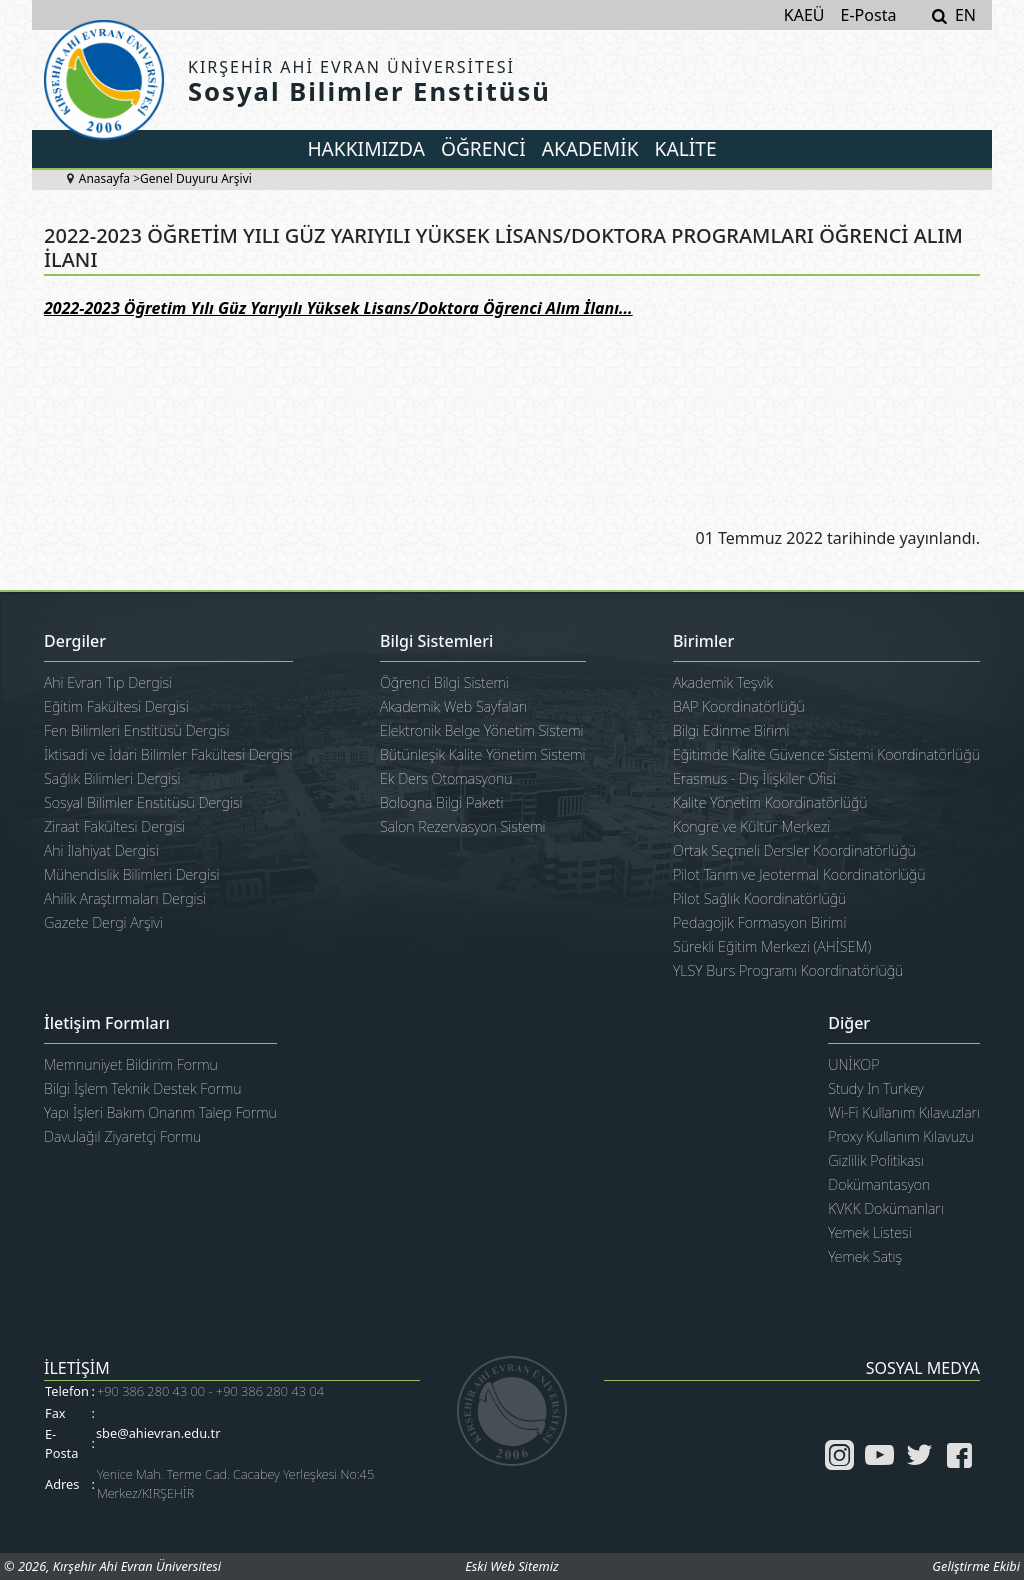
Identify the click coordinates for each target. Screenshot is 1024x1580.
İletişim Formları (107, 1024)
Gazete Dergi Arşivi (103, 922)
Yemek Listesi (869, 1232)
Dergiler (75, 642)
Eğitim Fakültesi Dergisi (116, 706)
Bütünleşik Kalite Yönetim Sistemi (483, 754)
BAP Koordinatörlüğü (739, 706)
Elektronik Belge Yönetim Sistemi (482, 730)
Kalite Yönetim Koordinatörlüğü (770, 802)
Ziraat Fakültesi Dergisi (114, 826)
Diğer (849, 1024)
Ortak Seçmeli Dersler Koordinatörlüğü (794, 850)
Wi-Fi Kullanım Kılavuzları (904, 1112)
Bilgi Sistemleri (436, 642)
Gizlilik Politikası (876, 1160)
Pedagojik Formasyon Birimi (759, 922)
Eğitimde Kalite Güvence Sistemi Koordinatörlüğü (826, 754)
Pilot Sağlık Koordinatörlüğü (759, 898)
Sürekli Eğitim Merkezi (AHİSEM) (772, 946)
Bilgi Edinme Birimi (731, 730)
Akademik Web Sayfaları (453, 706)
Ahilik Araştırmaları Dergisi (125, 898)
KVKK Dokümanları (886, 1208)
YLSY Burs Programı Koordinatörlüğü (788, 970)
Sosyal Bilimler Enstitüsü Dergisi (143, 802)
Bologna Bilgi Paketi (441, 802)
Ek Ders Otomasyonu (446, 778)
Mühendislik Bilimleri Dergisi (132, 874)
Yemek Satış (865, 1256)
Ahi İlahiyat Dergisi (101, 850)
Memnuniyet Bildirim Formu (131, 1064)
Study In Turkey (875, 1088)
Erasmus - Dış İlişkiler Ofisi (754, 778)
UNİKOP (853, 1064)
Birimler (703, 642)
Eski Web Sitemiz (511, 1566)
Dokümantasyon (879, 1184)
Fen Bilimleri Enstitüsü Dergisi (136, 730)
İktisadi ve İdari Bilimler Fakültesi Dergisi (168, 754)
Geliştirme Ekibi (976, 1566)
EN (965, 15)
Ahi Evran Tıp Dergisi (108, 682)
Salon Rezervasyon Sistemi (463, 826)
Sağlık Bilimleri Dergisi (112, 778)
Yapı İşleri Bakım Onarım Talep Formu (160, 1112)
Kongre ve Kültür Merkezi (751, 826)
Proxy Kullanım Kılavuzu (901, 1136)
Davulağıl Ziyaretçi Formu (122, 1136)
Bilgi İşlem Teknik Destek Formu (143, 1088)
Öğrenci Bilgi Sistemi (444, 682)
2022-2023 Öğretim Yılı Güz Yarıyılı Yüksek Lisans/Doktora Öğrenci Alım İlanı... (338, 308)
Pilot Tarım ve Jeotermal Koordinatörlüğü (799, 874)
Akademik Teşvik (723, 682)
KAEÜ (804, 15)
